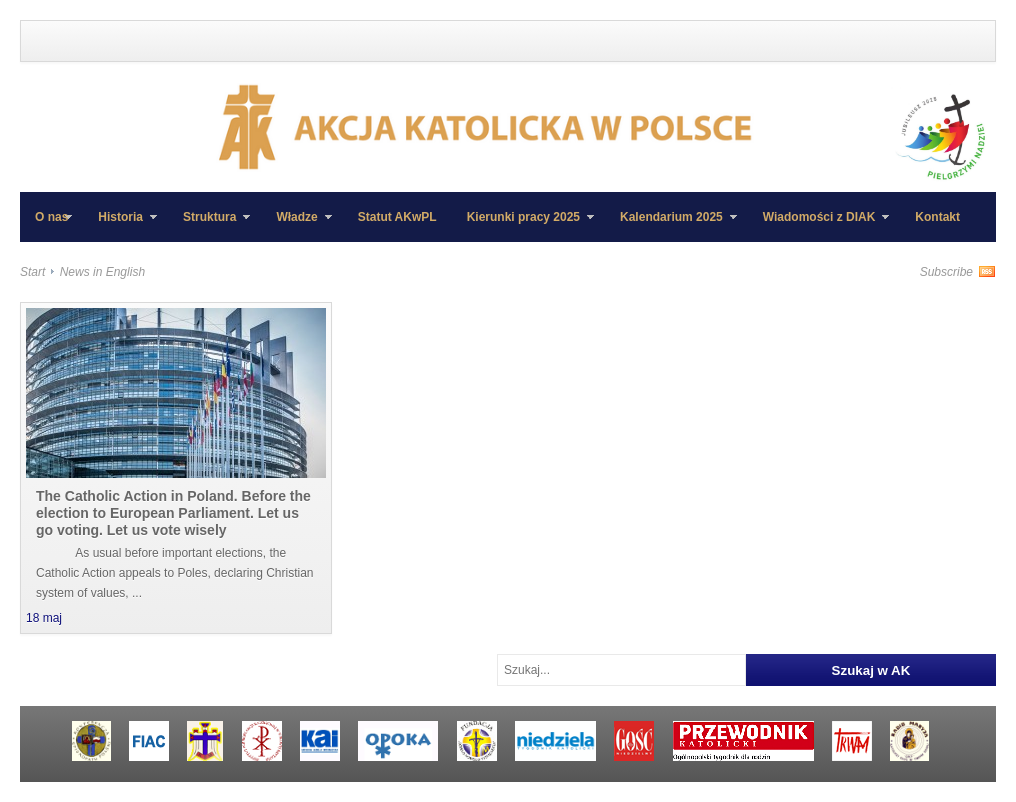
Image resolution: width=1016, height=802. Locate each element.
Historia (120, 226)
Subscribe (946, 272)
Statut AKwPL (397, 217)
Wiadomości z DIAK (819, 226)
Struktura (209, 226)
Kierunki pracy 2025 (523, 226)
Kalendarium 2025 (671, 226)
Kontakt (937, 217)
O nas (51, 217)
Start (32, 272)
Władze (296, 226)
